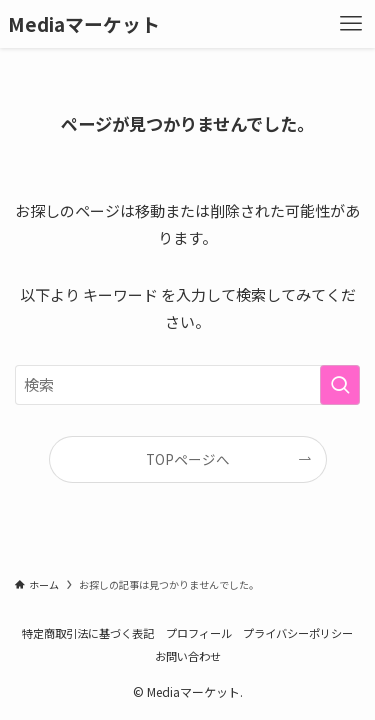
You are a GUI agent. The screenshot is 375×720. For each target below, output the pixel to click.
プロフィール (199, 633)
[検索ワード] (187, 385)
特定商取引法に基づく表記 (88, 633)
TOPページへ (188, 459)
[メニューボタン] (351, 24)
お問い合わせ (188, 656)
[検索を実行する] (340, 385)
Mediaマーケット (84, 24)
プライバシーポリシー (298, 633)
